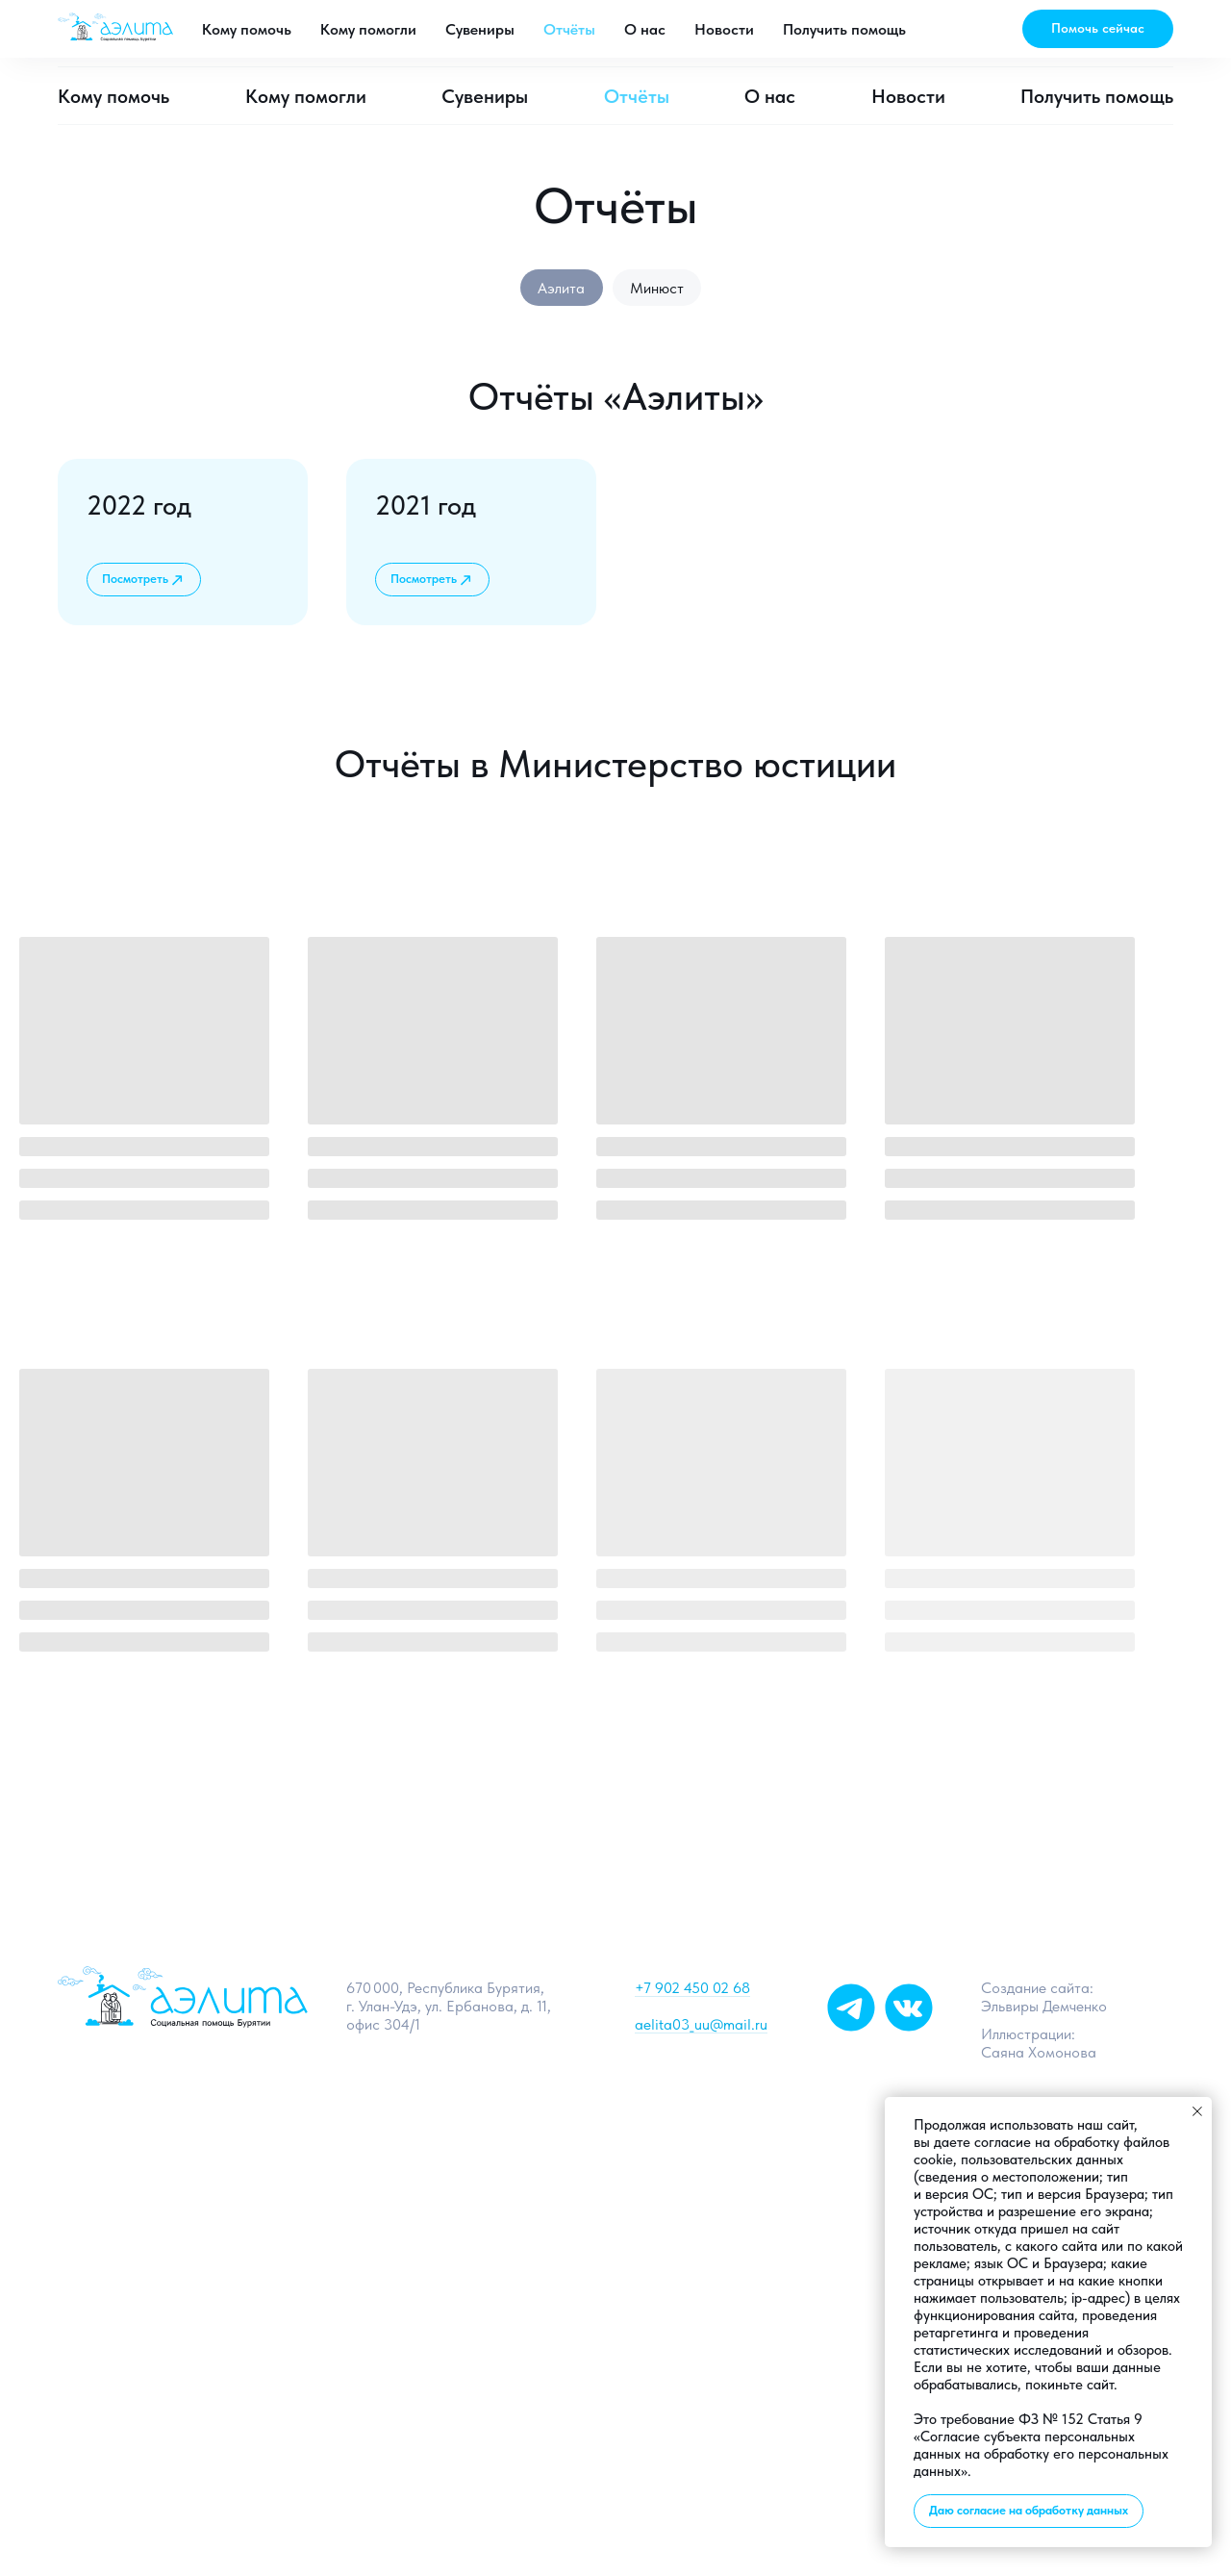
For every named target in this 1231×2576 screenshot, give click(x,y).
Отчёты (636, 96)
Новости (908, 96)
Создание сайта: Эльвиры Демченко (1044, 1999)
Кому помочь (113, 96)
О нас (769, 96)
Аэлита (561, 288)
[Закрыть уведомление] (1197, 2111)
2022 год (139, 506)
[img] (909, 2009)
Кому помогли (305, 96)
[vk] (803, 33)
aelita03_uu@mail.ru (917, 34)
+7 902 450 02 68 (692, 1990)
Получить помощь (1096, 96)
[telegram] (760, 33)
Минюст (658, 288)
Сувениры (484, 96)
